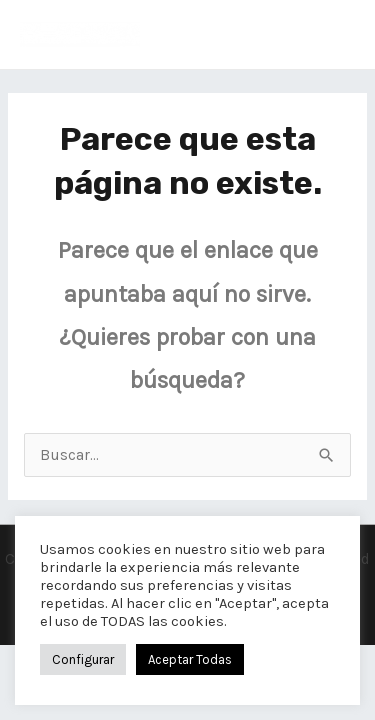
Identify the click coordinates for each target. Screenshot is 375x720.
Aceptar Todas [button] (190, 659)
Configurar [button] (83, 659)
